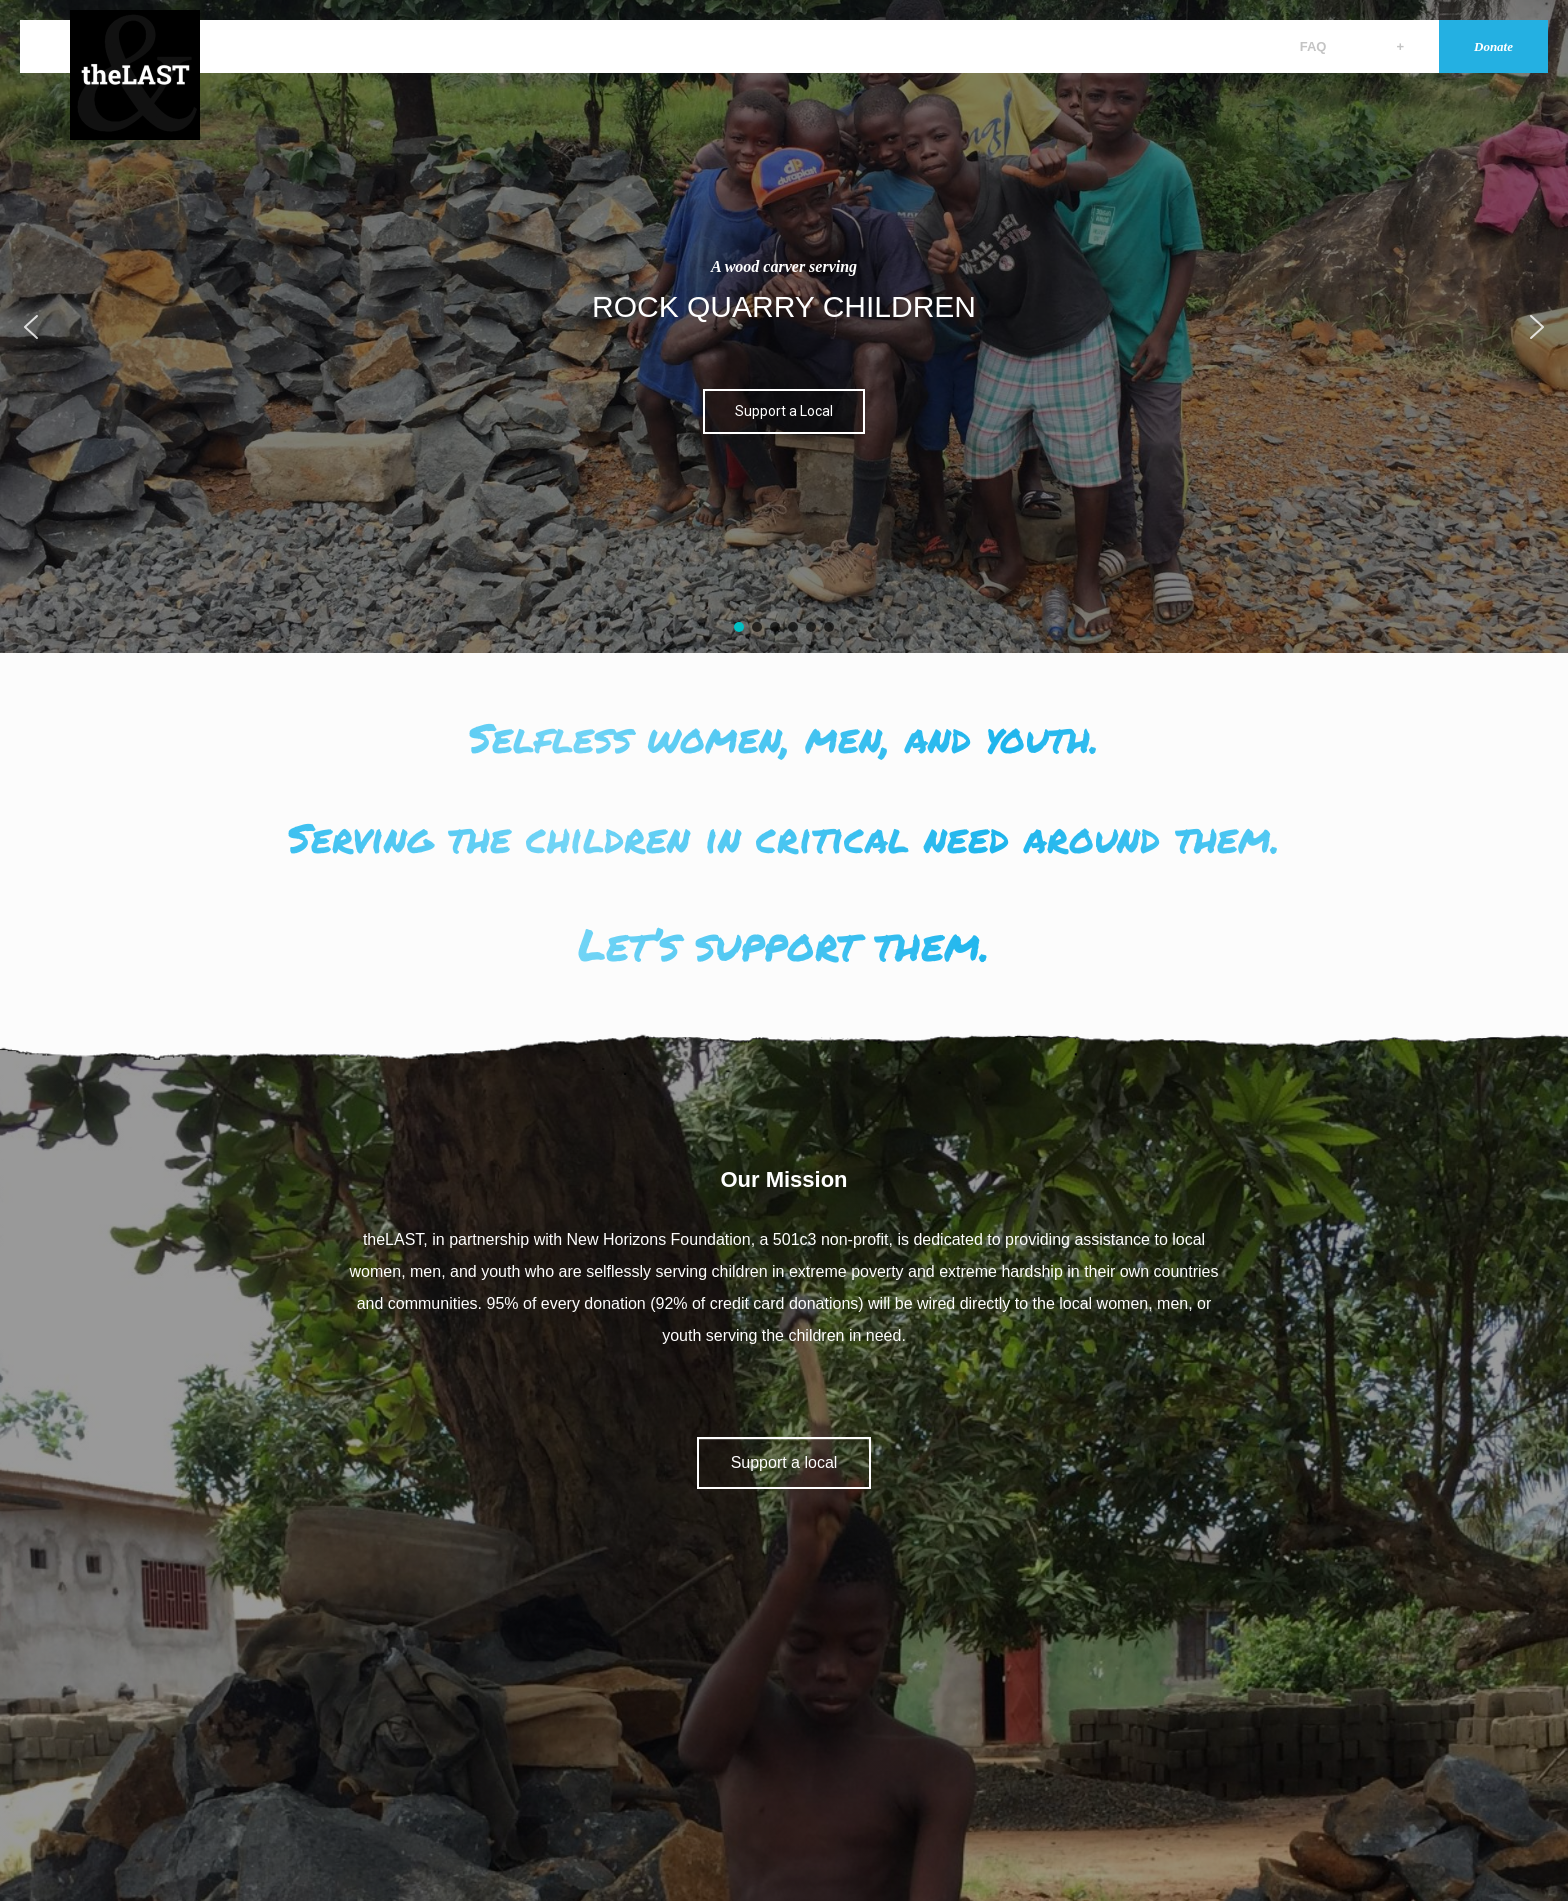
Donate (1493, 46)
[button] (31, 327)
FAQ (1313, 46)
